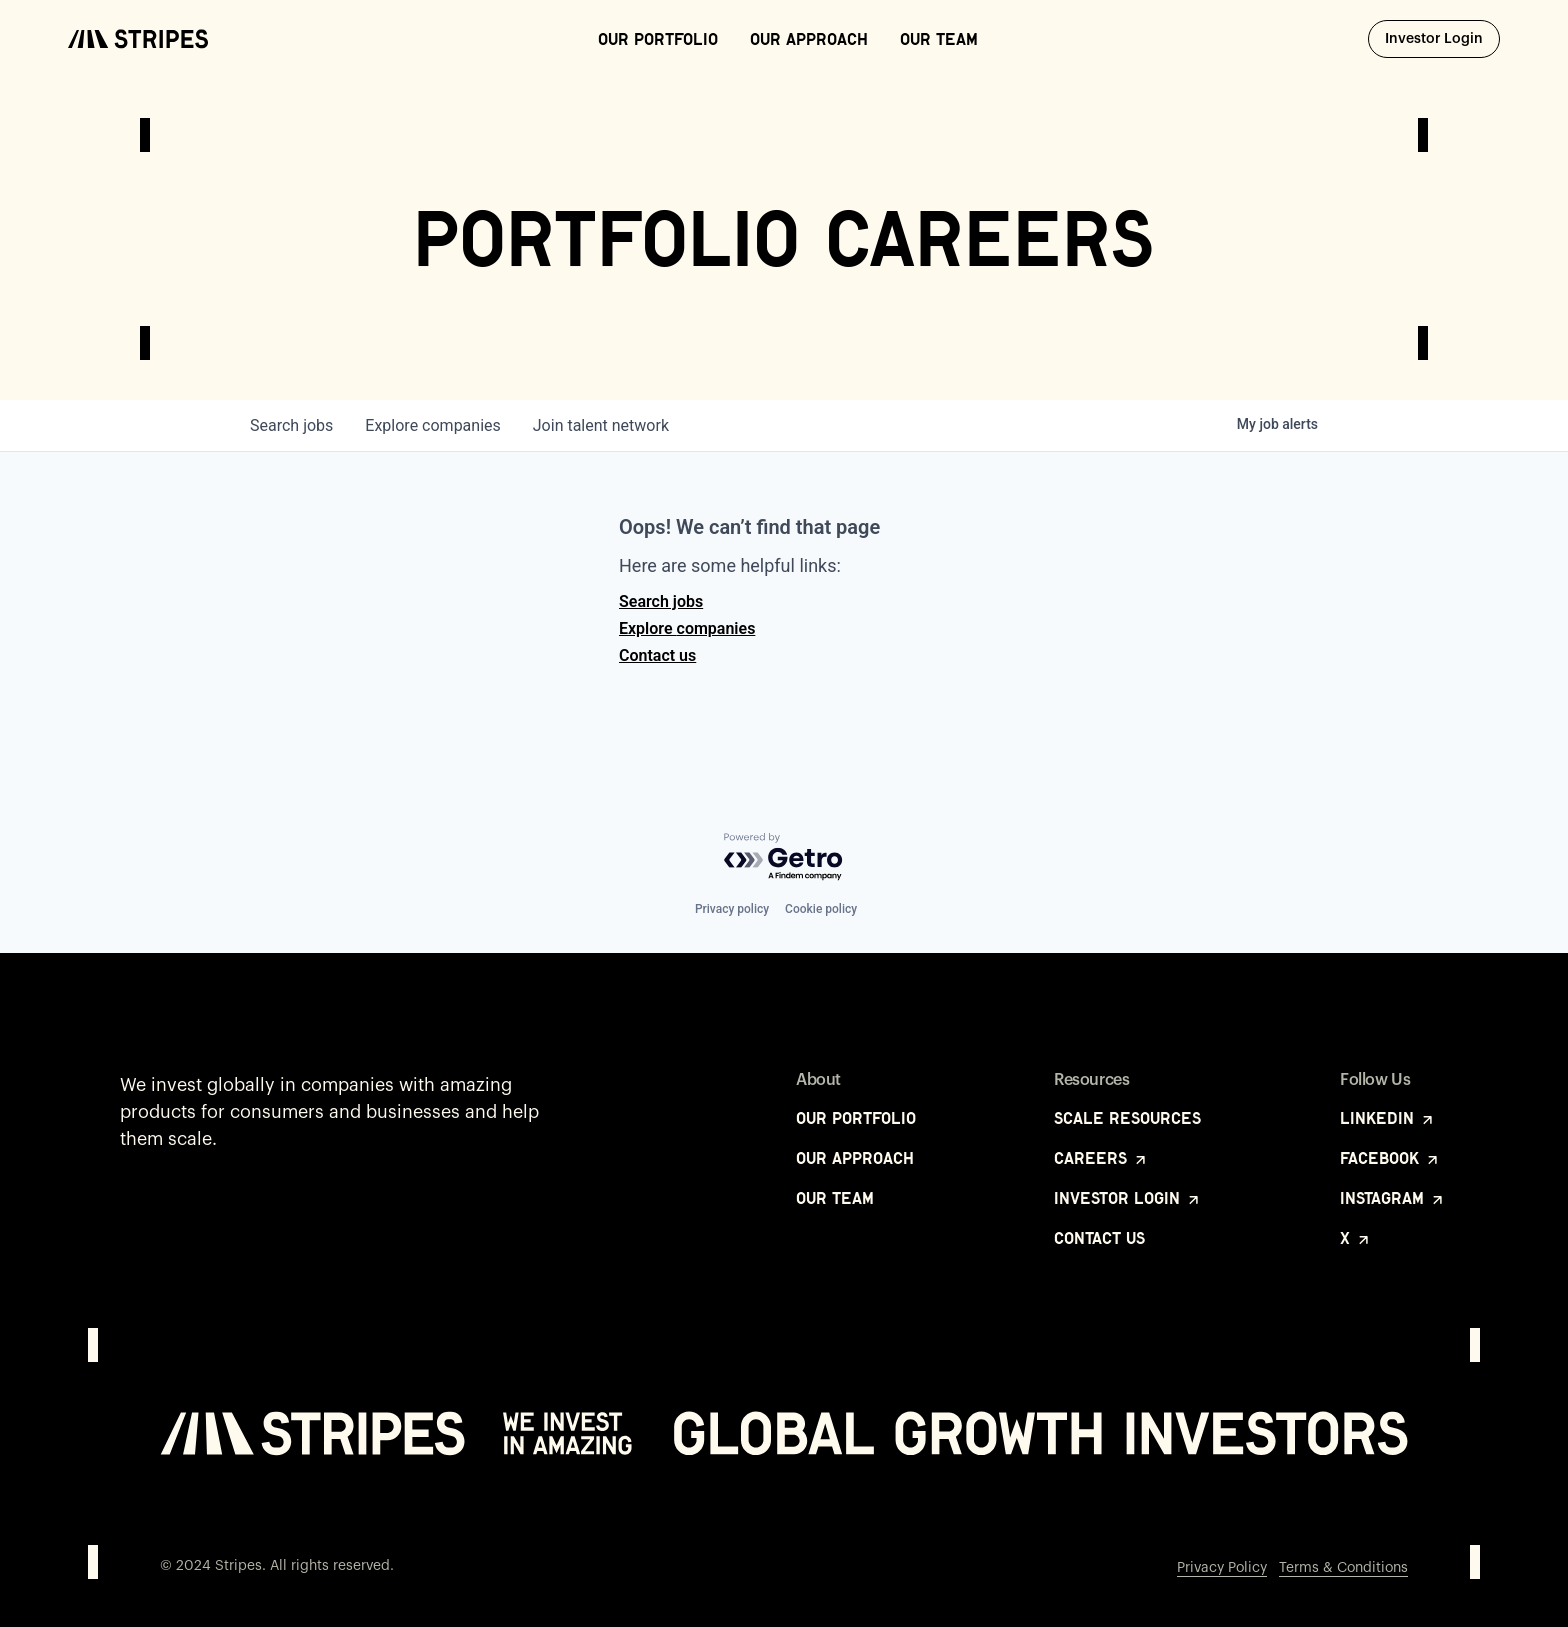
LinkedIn (1388, 1118)
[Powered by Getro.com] (784, 857)
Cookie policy (821, 909)
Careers (1101, 1158)
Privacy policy (732, 909)
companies (432, 425)
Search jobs (661, 601)
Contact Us (1099, 1238)
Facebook (1390, 1158)
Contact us (657, 655)
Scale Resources (1127, 1118)
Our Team (939, 39)
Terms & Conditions (1343, 1568)
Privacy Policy (1222, 1568)
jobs (291, 425)
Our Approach (809, 39)
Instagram (1393, 1198)
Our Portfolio (658, 39)
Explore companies (687, 628)
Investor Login (1442, 38)
